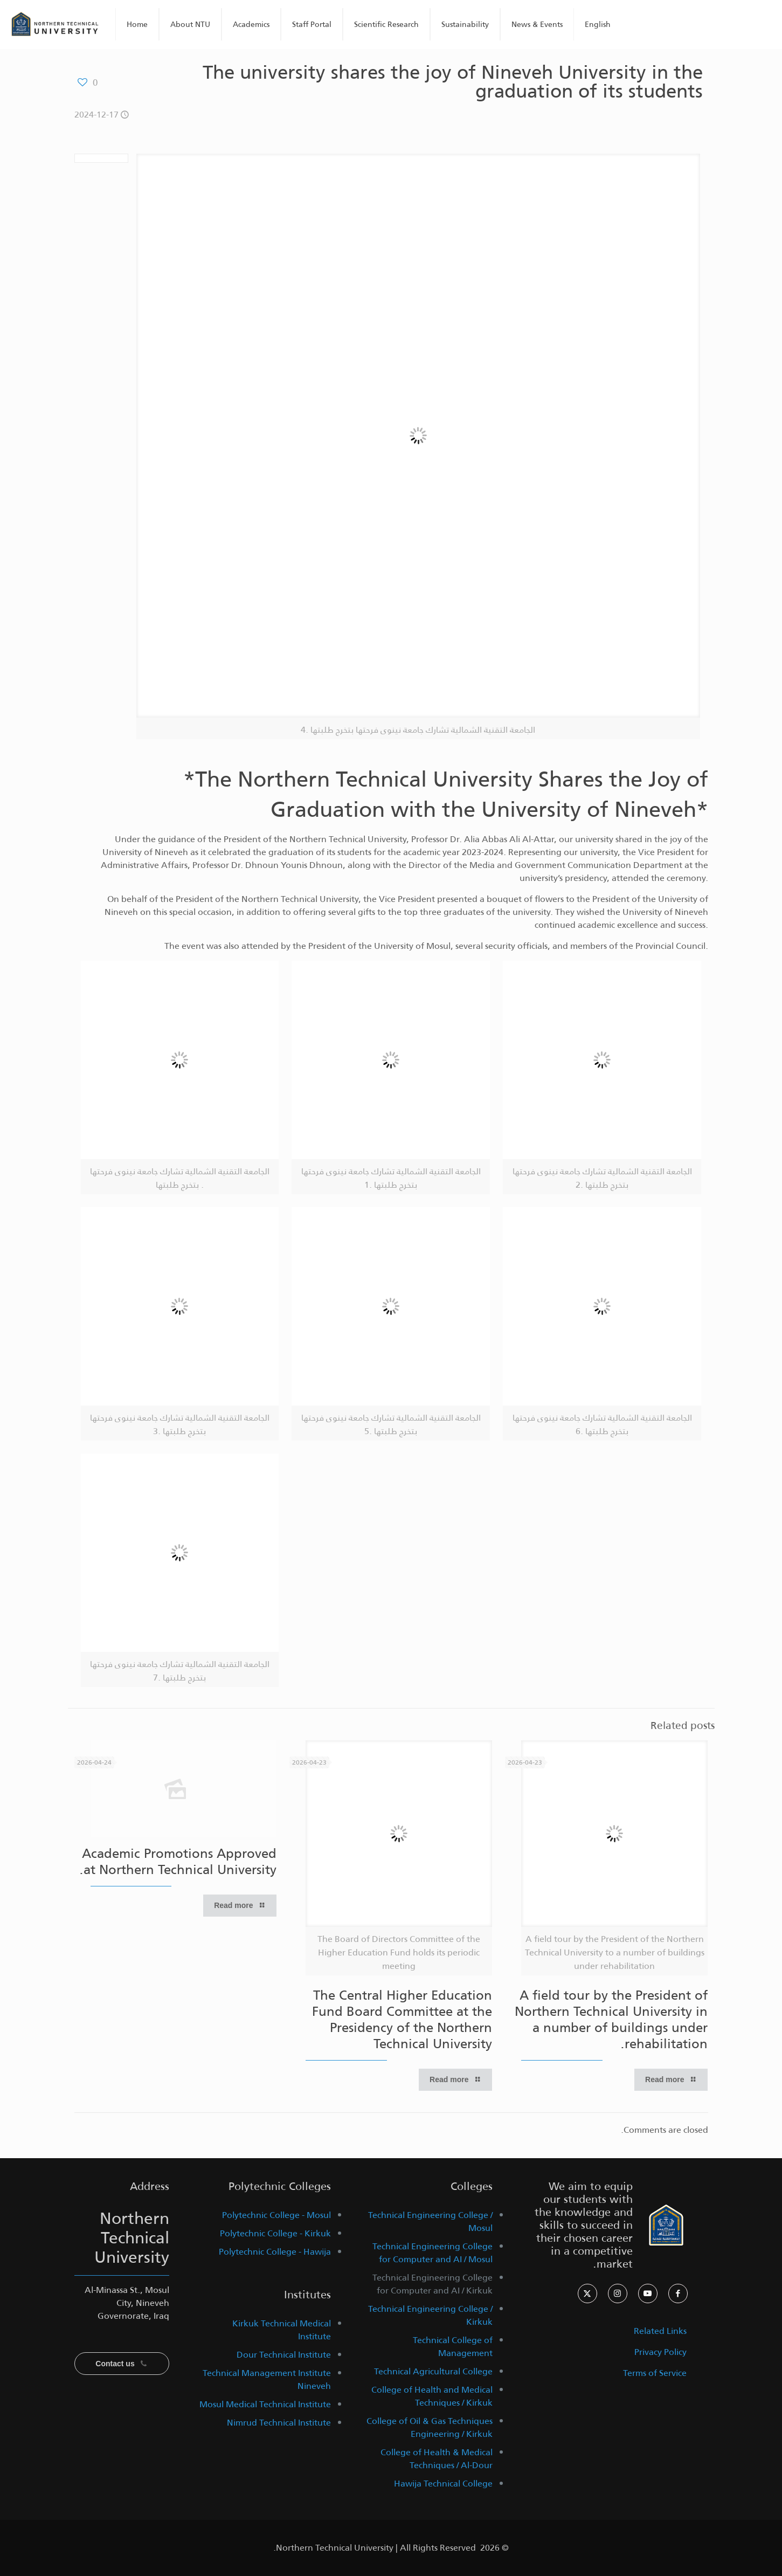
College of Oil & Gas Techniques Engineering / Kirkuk (429, 2427)
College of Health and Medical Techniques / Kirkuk (432, 2396)
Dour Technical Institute (284, 2354)
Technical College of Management (453, 2346)
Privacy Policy (660, 2352)
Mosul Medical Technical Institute (265, 2404)
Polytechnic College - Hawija (275, 2251)
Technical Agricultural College (433, 2371)
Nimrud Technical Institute (279, 2422)
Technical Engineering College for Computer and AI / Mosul (432, 2253)
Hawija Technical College (443, 2483)
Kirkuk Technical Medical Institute (281, 2330)
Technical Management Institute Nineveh (267, 2379)
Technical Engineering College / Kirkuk (430, 2315)
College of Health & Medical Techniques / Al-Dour (436, 2459)
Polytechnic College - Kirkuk (275, 2233)
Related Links (660, 2331)
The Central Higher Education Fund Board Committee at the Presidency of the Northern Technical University (402, 2019)
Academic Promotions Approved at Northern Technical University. (177, 1861)
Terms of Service (655, 2373)
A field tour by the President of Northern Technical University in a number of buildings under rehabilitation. (611, 2019)
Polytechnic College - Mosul (276, 2215)
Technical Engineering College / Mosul (430, 2221)
